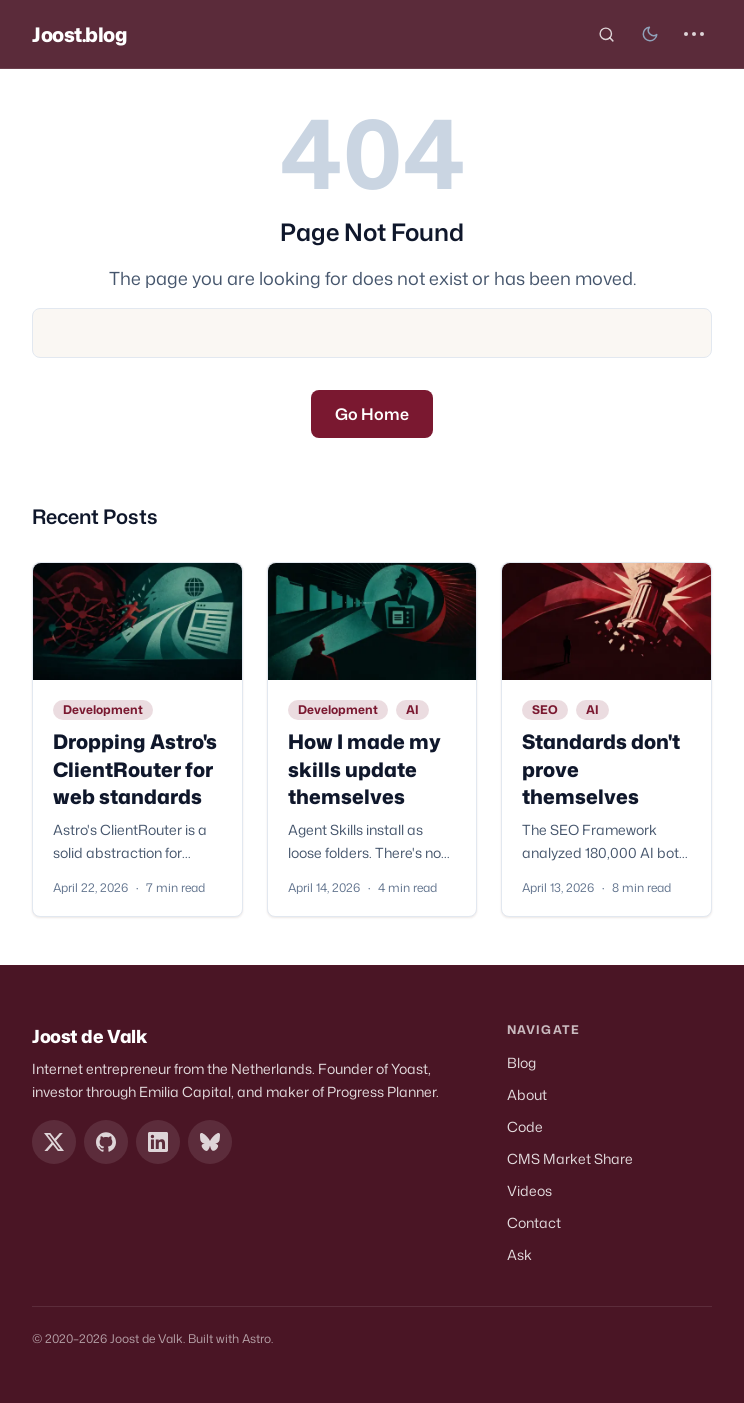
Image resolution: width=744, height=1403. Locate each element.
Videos (529, 1190)
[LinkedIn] (158, 1142)
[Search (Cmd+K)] (606, 34)
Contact (534, 1222)
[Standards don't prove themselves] (606, 621)
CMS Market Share (570, 1158)
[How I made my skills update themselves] (372, 621)
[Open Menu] (694, 34)
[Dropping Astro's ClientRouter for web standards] (137, 621)
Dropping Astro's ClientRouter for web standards (135, 768)
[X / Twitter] (54, 1142)
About (527, 1094)
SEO (545, 709)
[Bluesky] (210, 1142)
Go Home (372, 414)
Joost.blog (79, 34)
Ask (519, 1254)
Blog (521, 1062)
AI (412, 709)
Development (103, 709)
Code (525, 1126)
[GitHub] (106, 1142)
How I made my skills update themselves (364, 768)
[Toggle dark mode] (650, 34)
